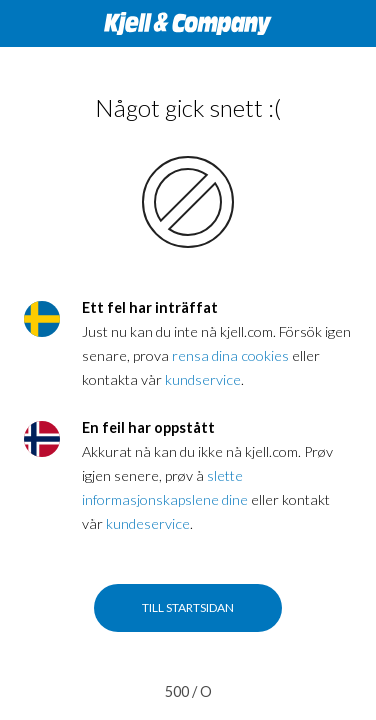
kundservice (203, 379)
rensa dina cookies (230, 355)
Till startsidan (188, 607)
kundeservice (148, 523)
